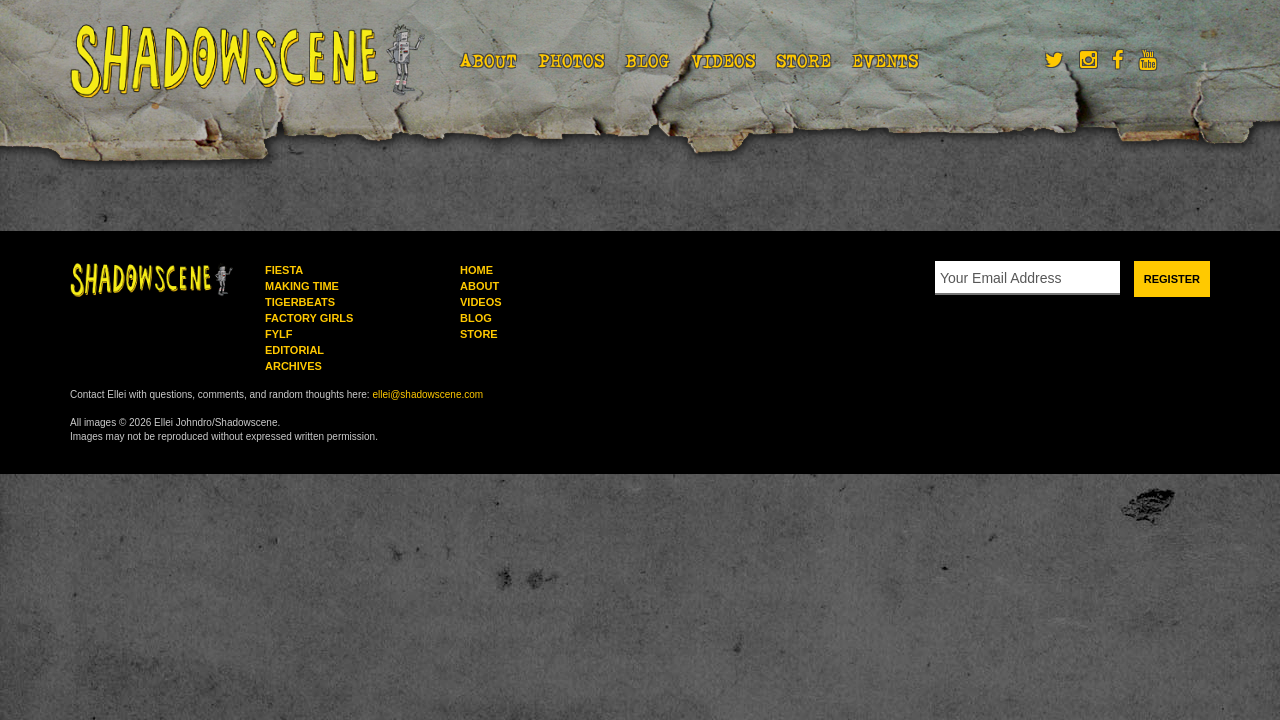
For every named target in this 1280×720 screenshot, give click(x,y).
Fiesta (284, 270)
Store (803, 61)
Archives (293, 366)
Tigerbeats (300, 302)
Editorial (294, 350)
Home (476, 270)
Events (885, 61)
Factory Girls (309, 318)
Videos (723, 61)
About (488, 61)
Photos (571, 61)
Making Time (302, 286)
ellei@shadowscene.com (427, 394)
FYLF (279, 334)
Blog (647, 61)
